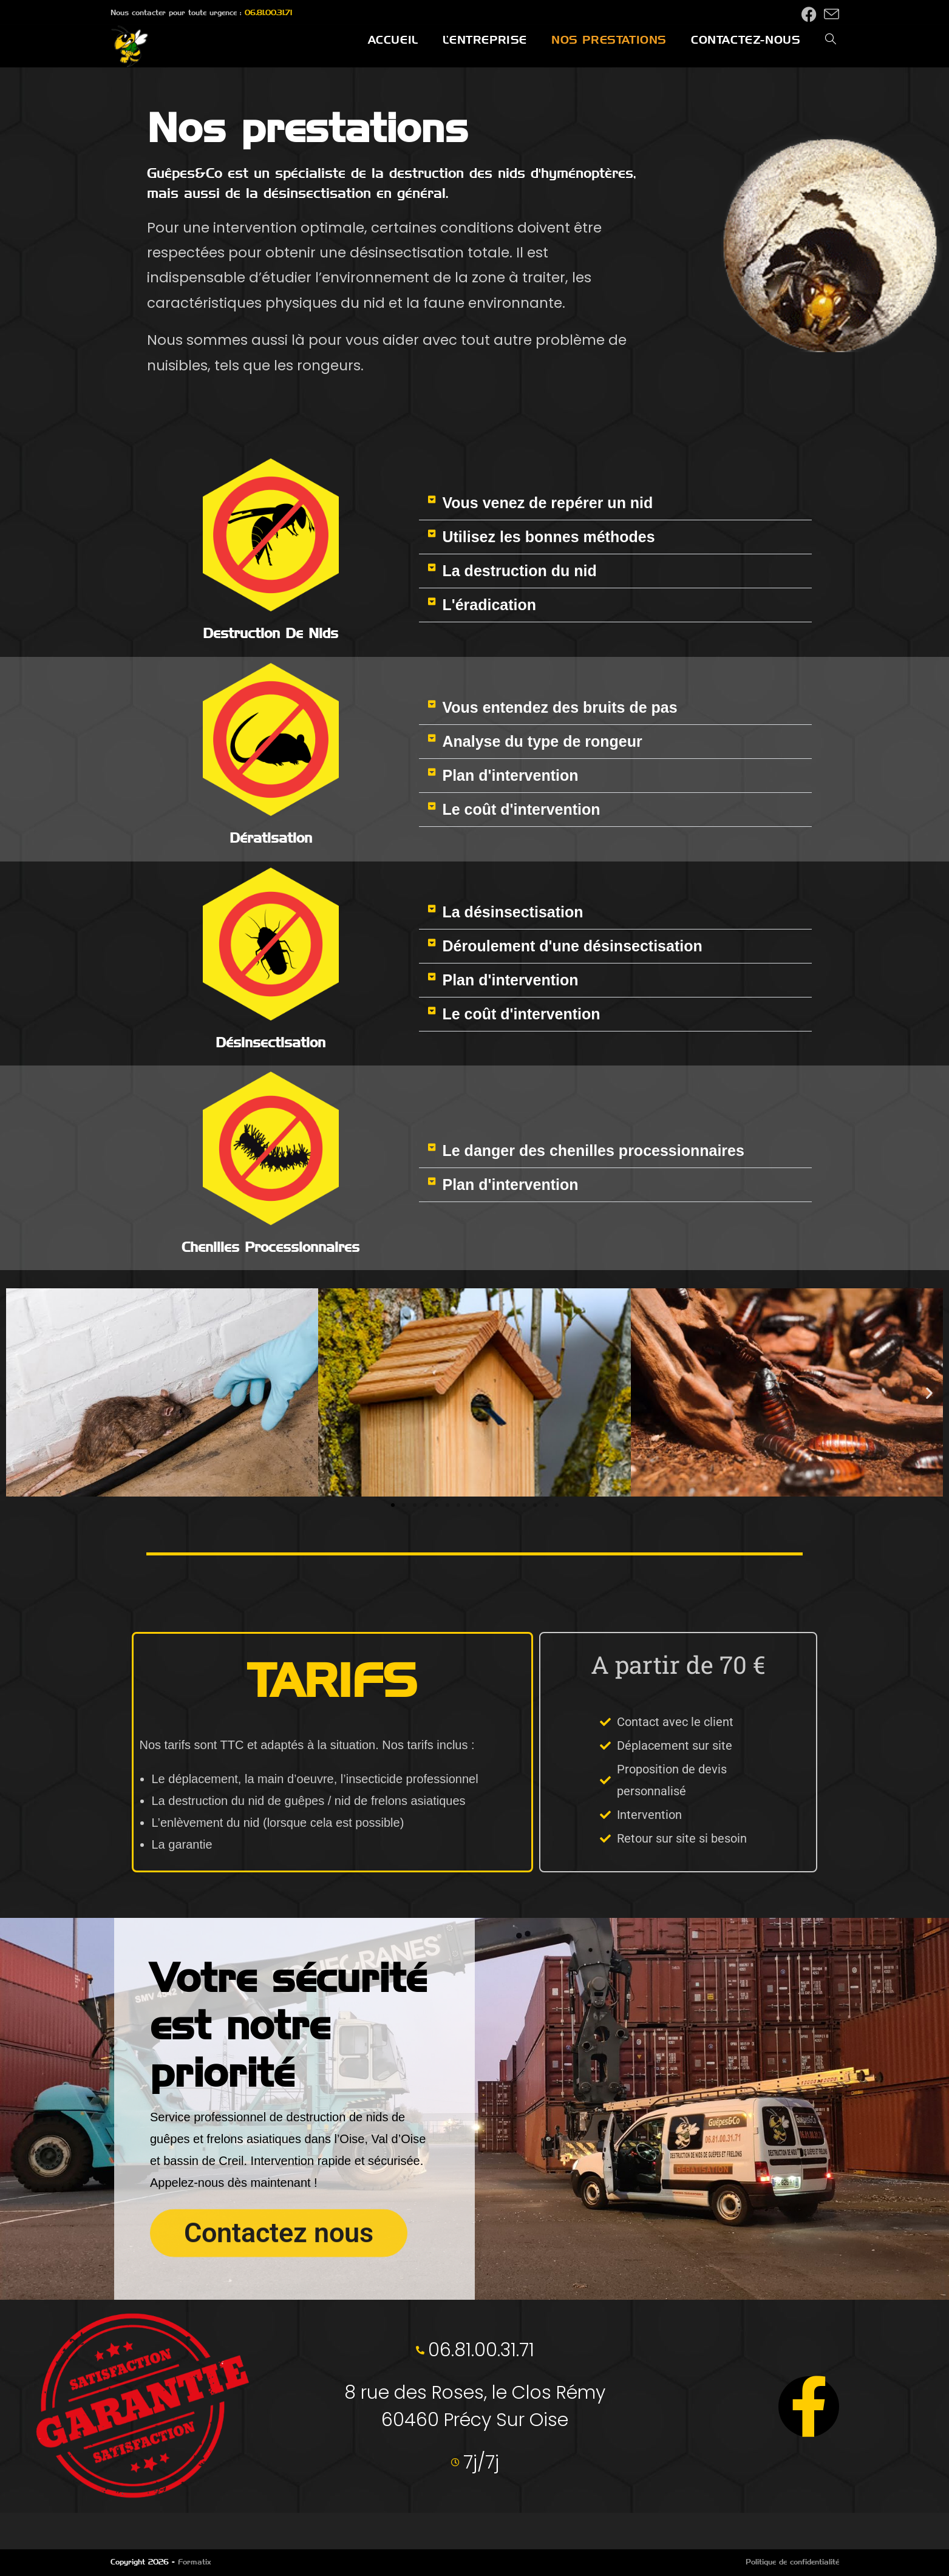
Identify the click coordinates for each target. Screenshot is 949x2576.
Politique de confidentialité (792, 2561)
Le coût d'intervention (521, 809)
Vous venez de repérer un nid (547, 502)
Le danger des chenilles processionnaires (593, 1150)
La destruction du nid (519, 570)
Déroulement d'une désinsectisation (572, 945)
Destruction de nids (270, 633)
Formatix (194, 2561)
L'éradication (489, 604)
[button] (615, 503)
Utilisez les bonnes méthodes (548, 536)
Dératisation (271, 838)
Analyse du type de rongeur (542, 741)
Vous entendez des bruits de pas (559, 707)
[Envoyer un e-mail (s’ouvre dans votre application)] (829, 14)
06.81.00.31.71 (268, 12)
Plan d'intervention (510, 775)
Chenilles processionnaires (270, 1247)
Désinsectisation (270, 1042)
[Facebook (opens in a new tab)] (809, 14)
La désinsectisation (512, 911)
